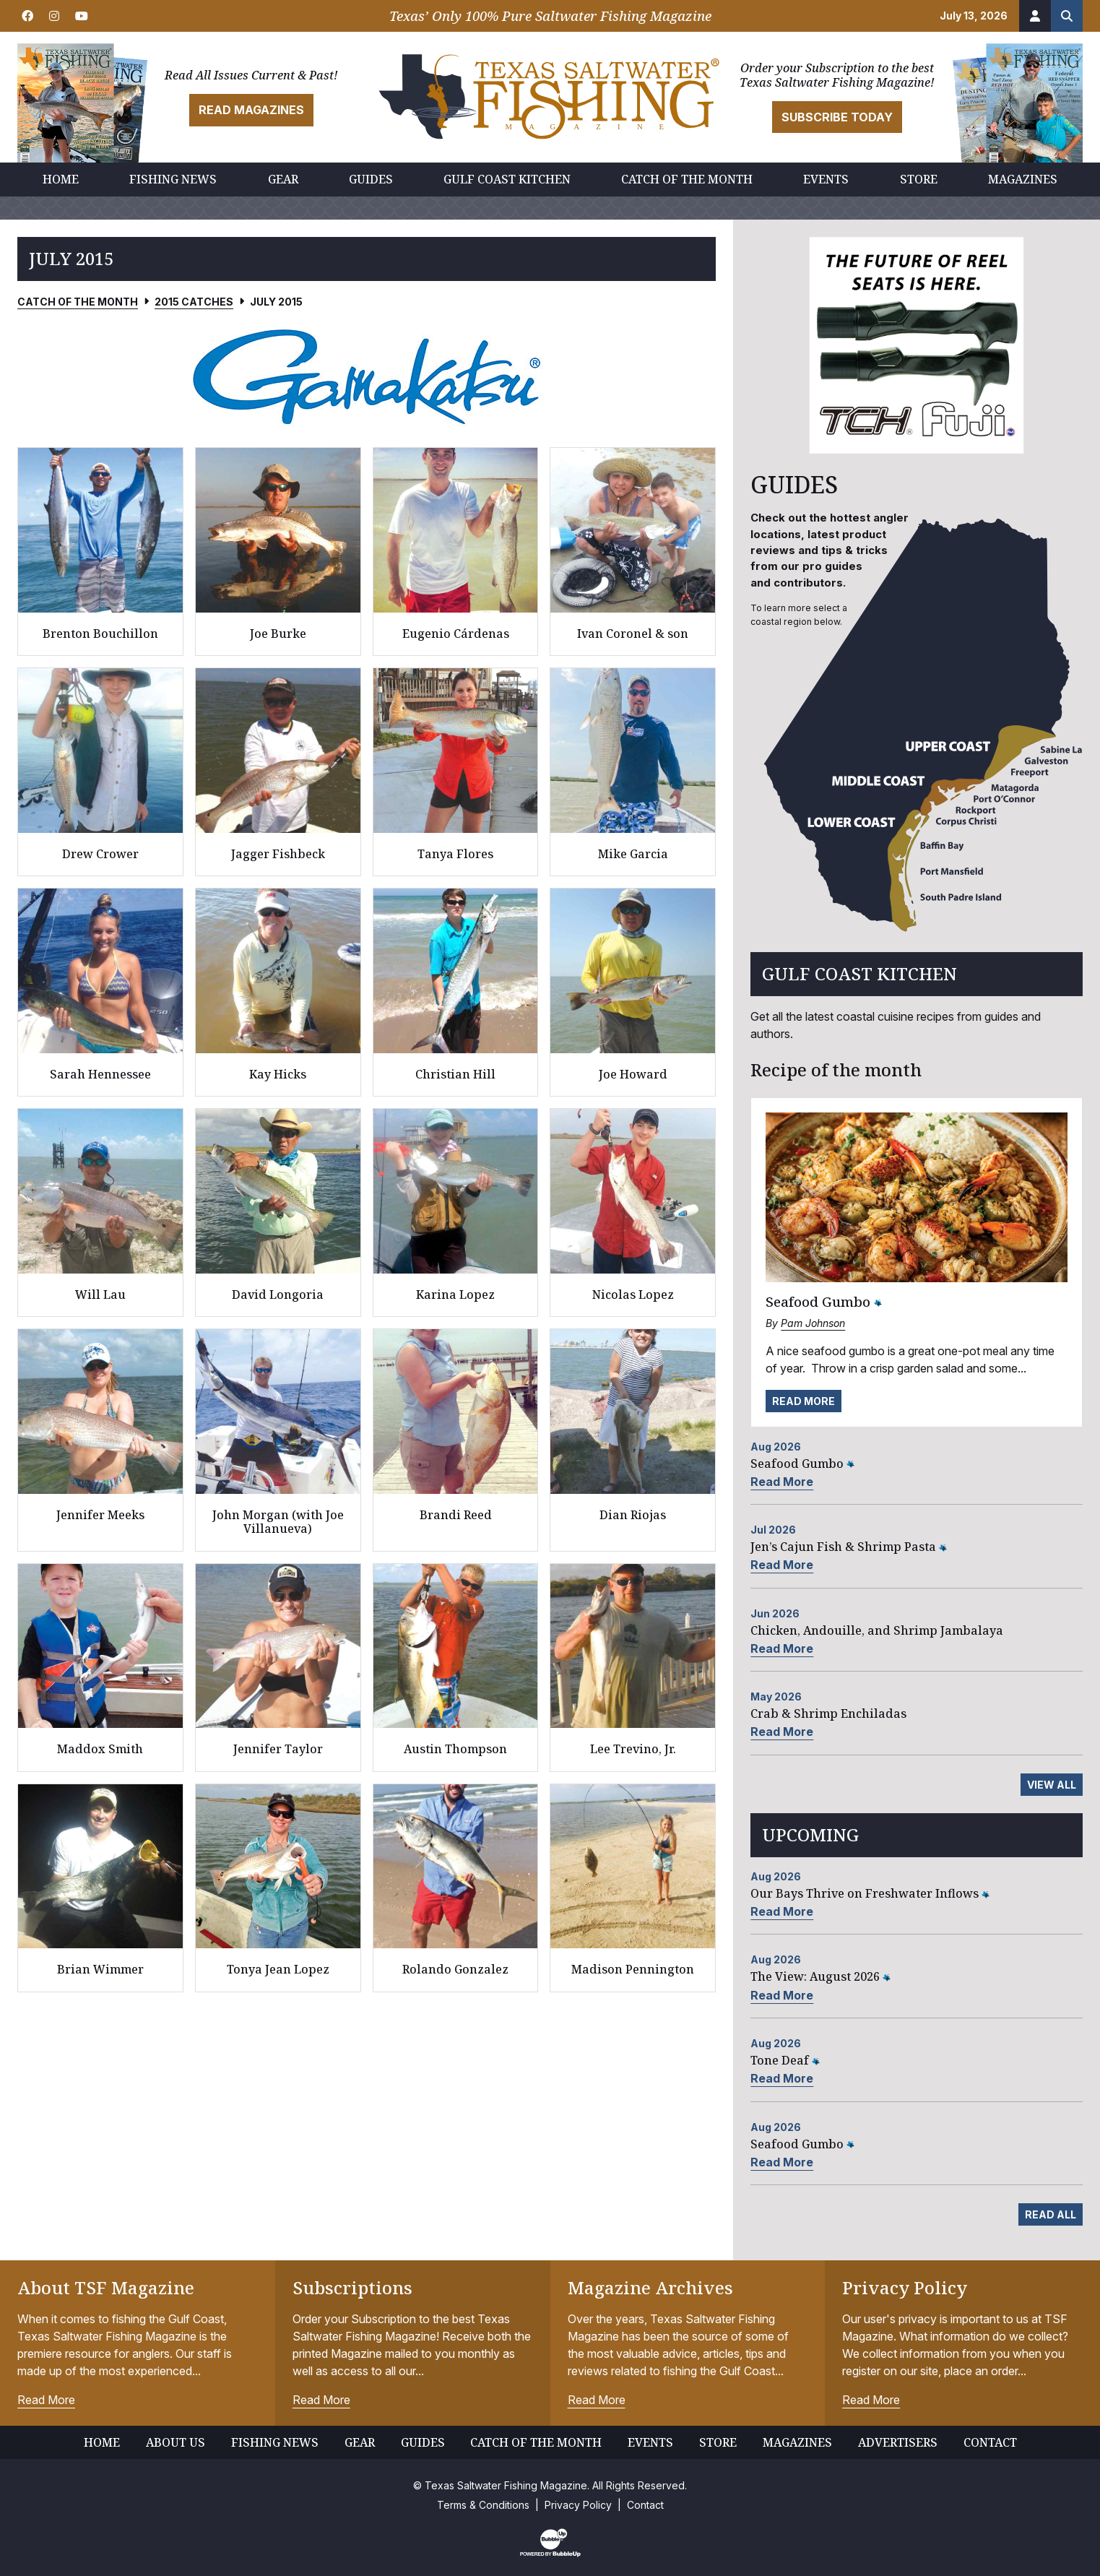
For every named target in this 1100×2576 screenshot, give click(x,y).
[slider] (366, 376)
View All (1051, 1784)
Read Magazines (251, 110)
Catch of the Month (77, 301)
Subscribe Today (837, 117)
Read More (803, 1401)
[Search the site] (1067, 16)
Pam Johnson (813, 1323)
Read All (1050, 2214)
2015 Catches (194, 301)
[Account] (1035, 16)
